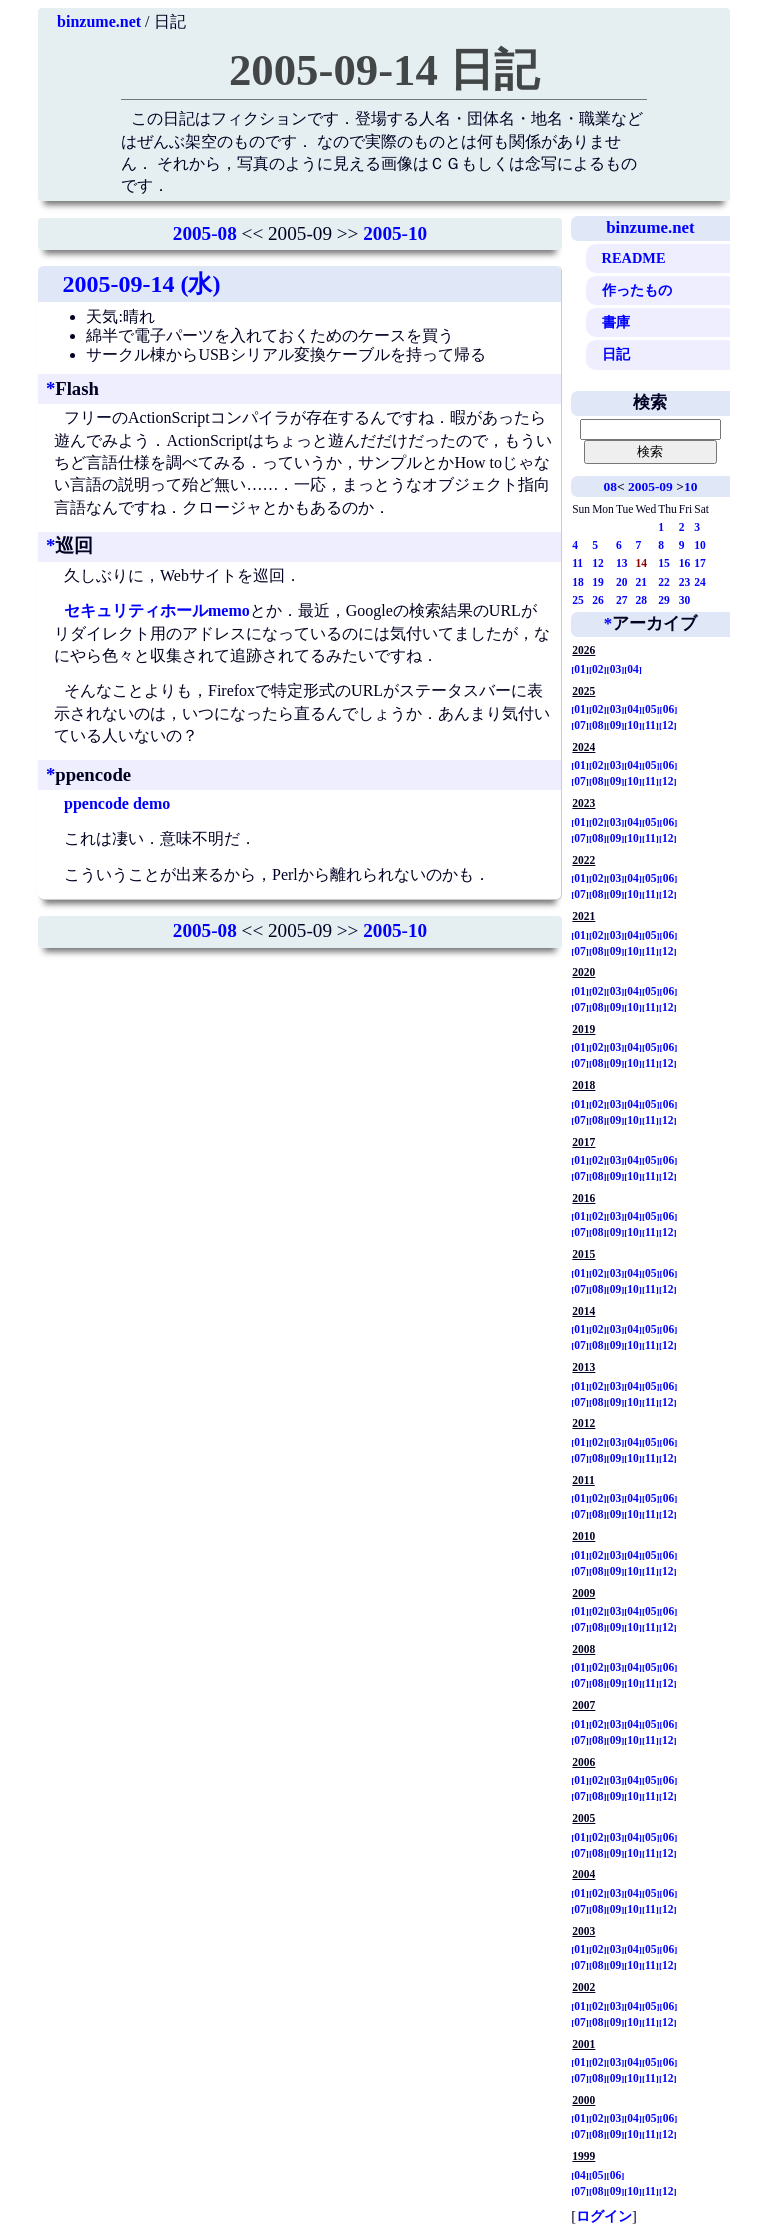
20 (622, 582)
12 (598, 563)
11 (577, 563)
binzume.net (99, 21)
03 (616, 669)
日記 (616, 354)
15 (664, 563)
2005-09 (650, 486)
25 (578, 600)
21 (641, 582)
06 (669, 709)
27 (622, 600)
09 (616, 725)
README (634, 258)
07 (580, 725)
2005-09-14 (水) (141, 284)
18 (578, 582)
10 (690, 486)
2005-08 (205, 233)
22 (664, 582)
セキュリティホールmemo (157, 610)
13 (622, 563)
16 (685, 563)
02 (598, 669)
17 (700, 563)
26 (598, 600)
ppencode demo (117, 803)
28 (641, 600)
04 (633, 669)
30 (685, 600)
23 (685, 582)
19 (598, 582)
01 (580, 669)
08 (609, 486)
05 (651, 709)
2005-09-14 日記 (384, 70)
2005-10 (395, 233)
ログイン (604, 2216)
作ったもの (637, 290)
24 (700, 582)
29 (664, 600)
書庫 (616, 322)
